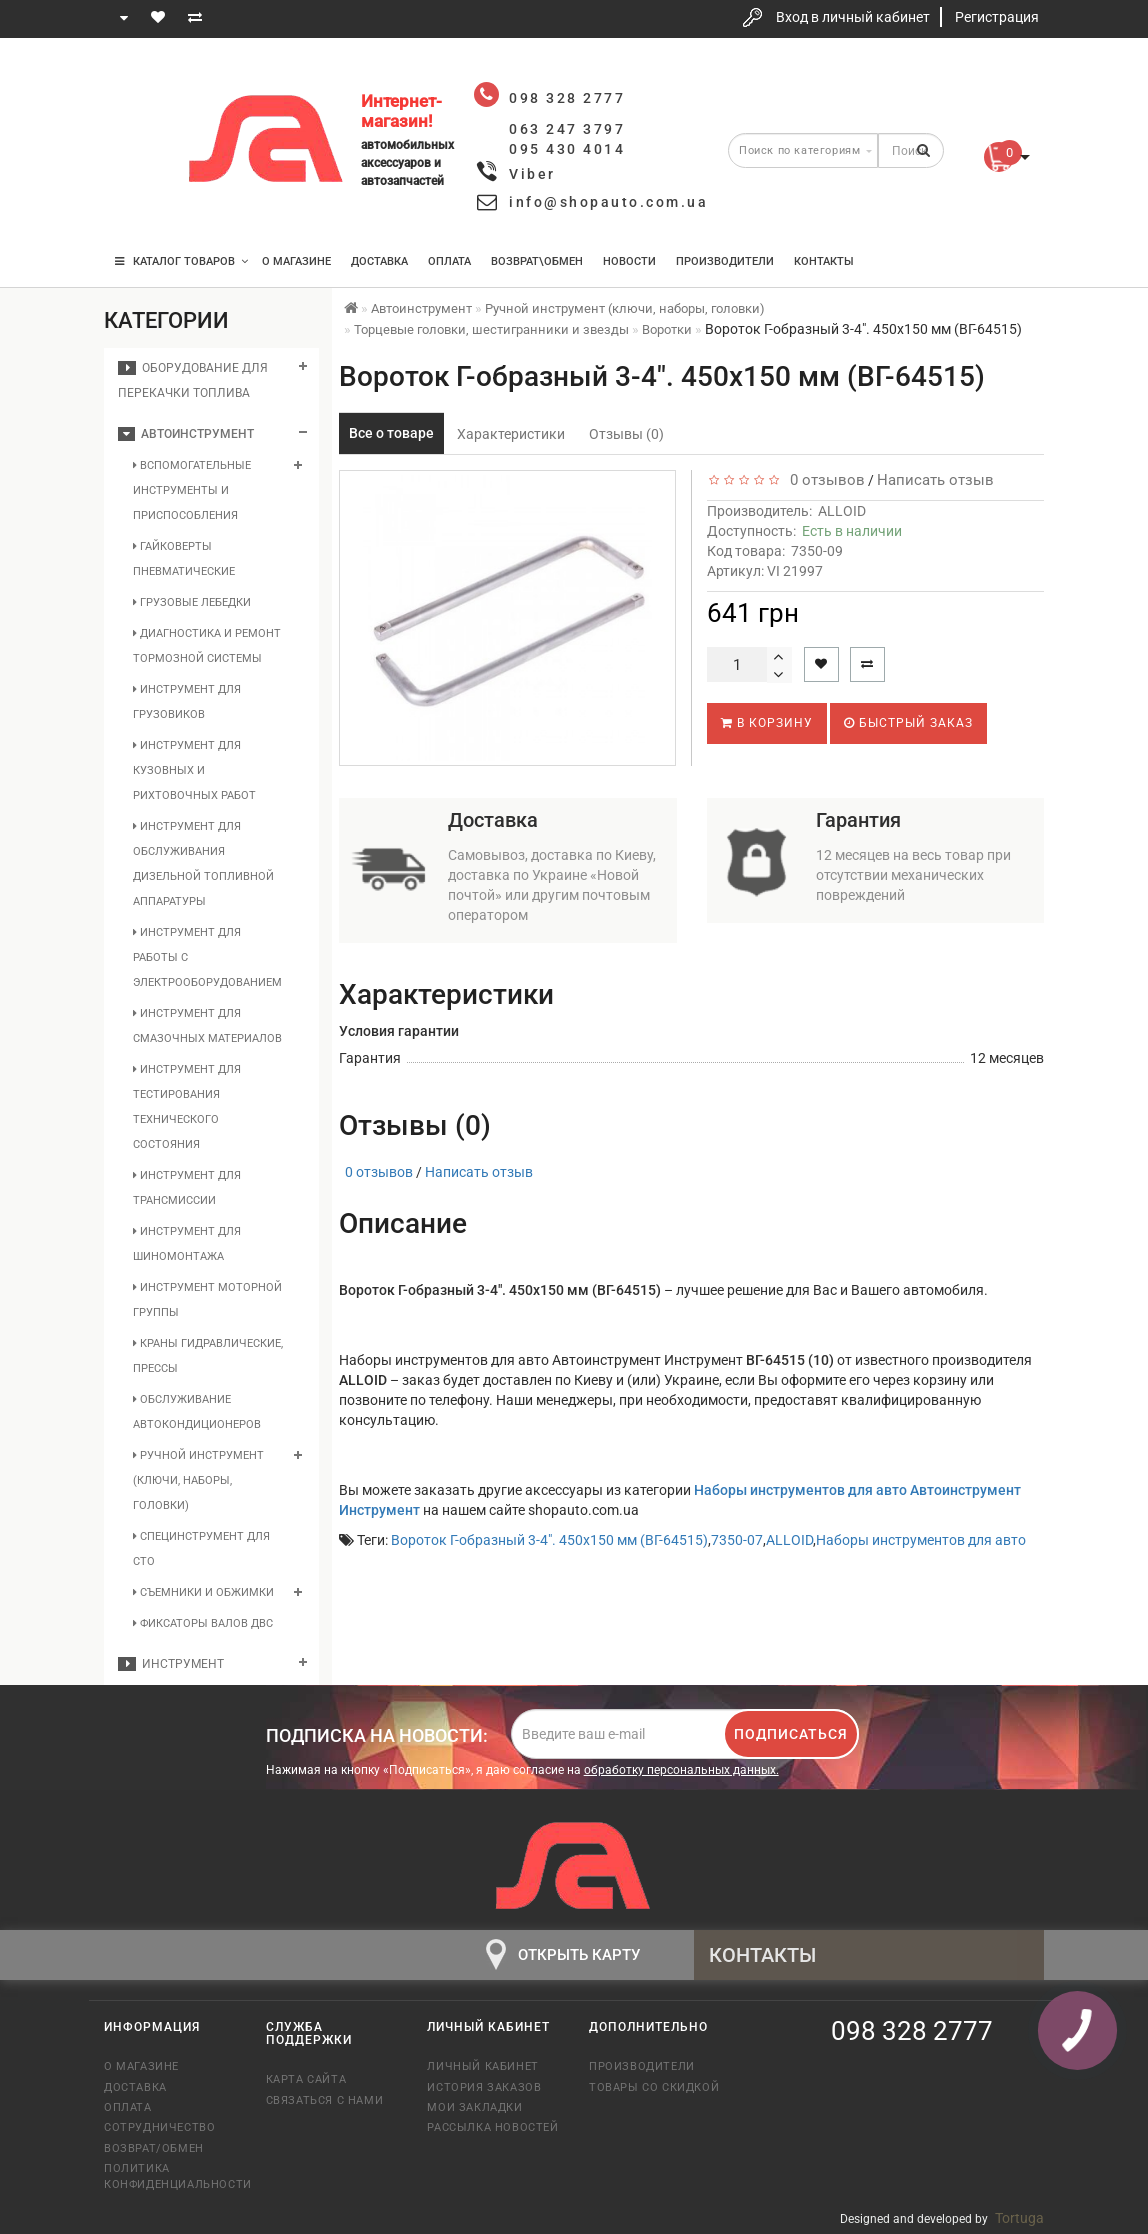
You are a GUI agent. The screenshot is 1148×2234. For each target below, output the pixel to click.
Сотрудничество (159, 2127)
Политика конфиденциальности (170, 2176)
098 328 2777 (137, 82)
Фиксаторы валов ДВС (203, 1623)
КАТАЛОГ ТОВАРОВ (181, 261)
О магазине (296, 261)
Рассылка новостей (492, 2127)
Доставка (379, 261)
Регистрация (997, 17)
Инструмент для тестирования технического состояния (187, 1107)
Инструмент (171, 1664)
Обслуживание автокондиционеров (197, 1412)
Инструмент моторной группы (207, 1300)
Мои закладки (474, 2107)
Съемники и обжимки (203, 1592)
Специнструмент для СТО (201, 1549)
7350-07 (737, 1540)
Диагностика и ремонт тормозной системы (207, 646)
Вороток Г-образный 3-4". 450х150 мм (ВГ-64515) (549, 1540)
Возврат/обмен (154, 2148)
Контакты (824, 261)
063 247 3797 (137, 142)
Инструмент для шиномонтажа (187, 1244)
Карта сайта (306, 2079)
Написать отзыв (935, 480)
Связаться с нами (325, 2100)
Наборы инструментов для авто (921, 1540)
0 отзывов (823, 480)
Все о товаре (391, 433)
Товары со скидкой (654, 2087)
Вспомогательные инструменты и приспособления (192, 490)
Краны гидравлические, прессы (208, 1356)
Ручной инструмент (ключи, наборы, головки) (198, 1480)
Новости (629, 261)
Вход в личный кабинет (853, 17)
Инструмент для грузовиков (187, 702)
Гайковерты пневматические (184, 559)
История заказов (484, 2087)
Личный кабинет (482, 2066)
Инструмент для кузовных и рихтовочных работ (194, 770)
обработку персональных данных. (681, 1770)
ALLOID (842, 511)
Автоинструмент (186, 434)
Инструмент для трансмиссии (187, 1188)
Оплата (449, 261)
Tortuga (1019, 2218)
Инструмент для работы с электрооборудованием (207, 957)
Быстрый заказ (908, 723)
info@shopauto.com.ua (608, 202)
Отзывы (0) (626, 434)
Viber (532, 174)
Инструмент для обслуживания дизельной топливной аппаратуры (203, 864)
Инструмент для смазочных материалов (207, 1026)
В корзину (767, 723)
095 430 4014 (139, 202)
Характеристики (511, 434)
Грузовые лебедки (192, 602)
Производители (725, 261)
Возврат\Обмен (537, 261)
